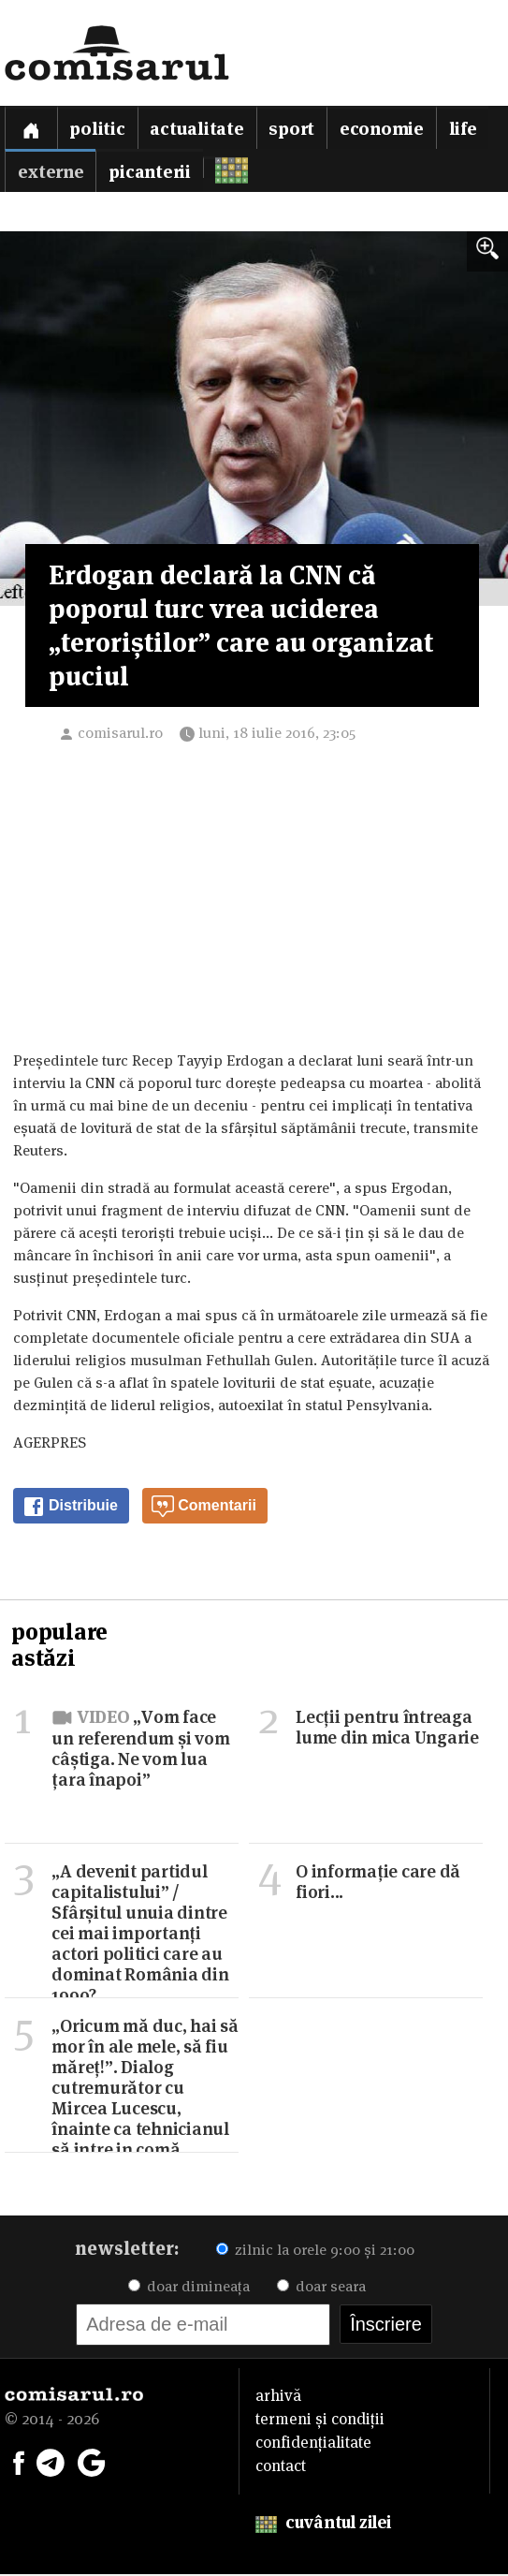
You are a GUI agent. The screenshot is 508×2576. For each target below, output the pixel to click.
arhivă (278, 2397)
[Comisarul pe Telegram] (50, 2462)
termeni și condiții (320, 2420)
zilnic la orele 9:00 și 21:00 (315, 2251)
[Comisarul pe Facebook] (19, 2462)
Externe (50, 173)
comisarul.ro (120, 734)
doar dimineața (189, 2288)
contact (280, 2467)
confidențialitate (313, 2444)
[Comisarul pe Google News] (92, 2462)
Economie (383, 129)
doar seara (321, 2288)
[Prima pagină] (31, 128)
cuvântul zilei (323, 2524)
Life (464, 129)
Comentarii (204, 1508)
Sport (292, 129)
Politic (97, 129)
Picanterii (150, 173)
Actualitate (197, 129)
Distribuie (70, 1508)
